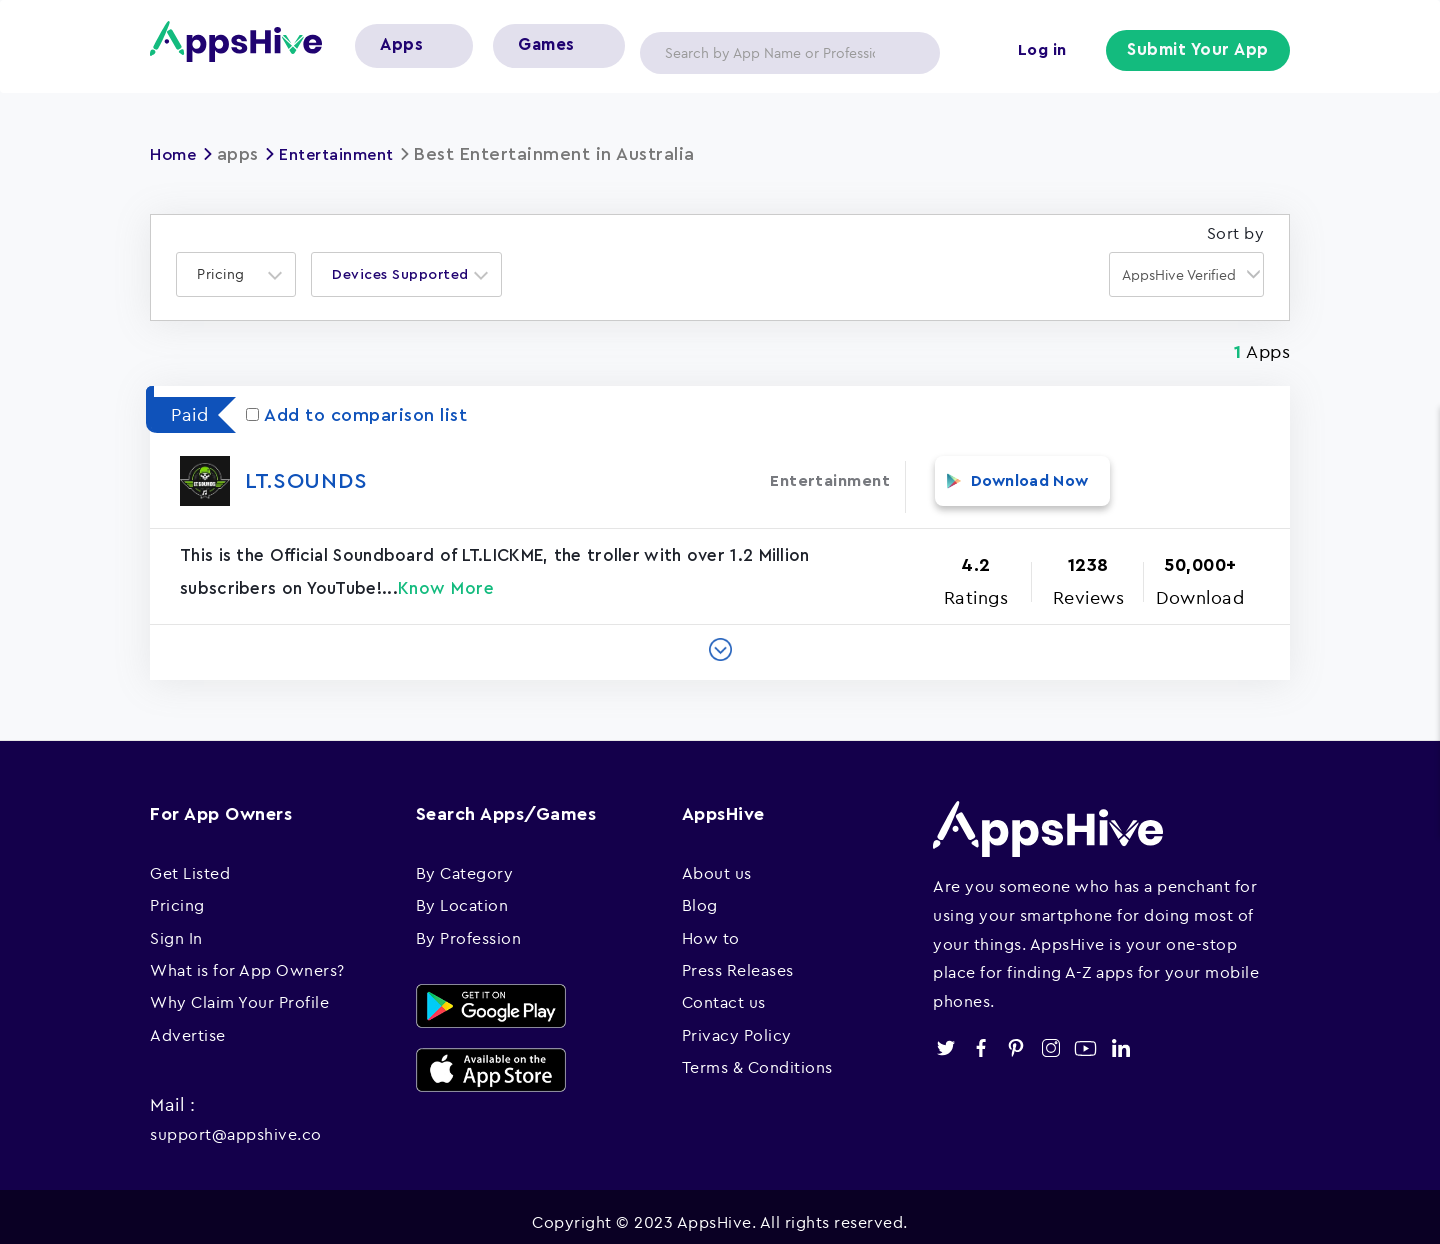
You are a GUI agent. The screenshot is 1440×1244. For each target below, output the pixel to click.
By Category (465, 861)
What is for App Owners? (247, 958)
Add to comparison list (356, 415)
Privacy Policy (737, 1023)
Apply (909, 53)
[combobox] (236, 274)
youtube (1085, 1036)
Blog (700, 893)
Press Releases (738, 958)
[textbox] (227, 274)
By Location (462, 893)
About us (717, 861)
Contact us (724, 990)
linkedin (1120, 1036)
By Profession (469, 926)
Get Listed (190, 861)
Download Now (1013, 480)
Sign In (176, 926)
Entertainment (350, 154)
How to (711, 926)
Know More (446, 576)
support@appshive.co (236, 1122)
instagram (1050, 1036)
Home (176, 154)
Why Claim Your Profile (239, 990)
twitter (945, 1036)
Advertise (188, 1023)
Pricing (177, 893)
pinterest (1015, 1036)
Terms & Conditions (757, 1055)
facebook (980, 1036)
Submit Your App (1201, 52)
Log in (1045, 52)
